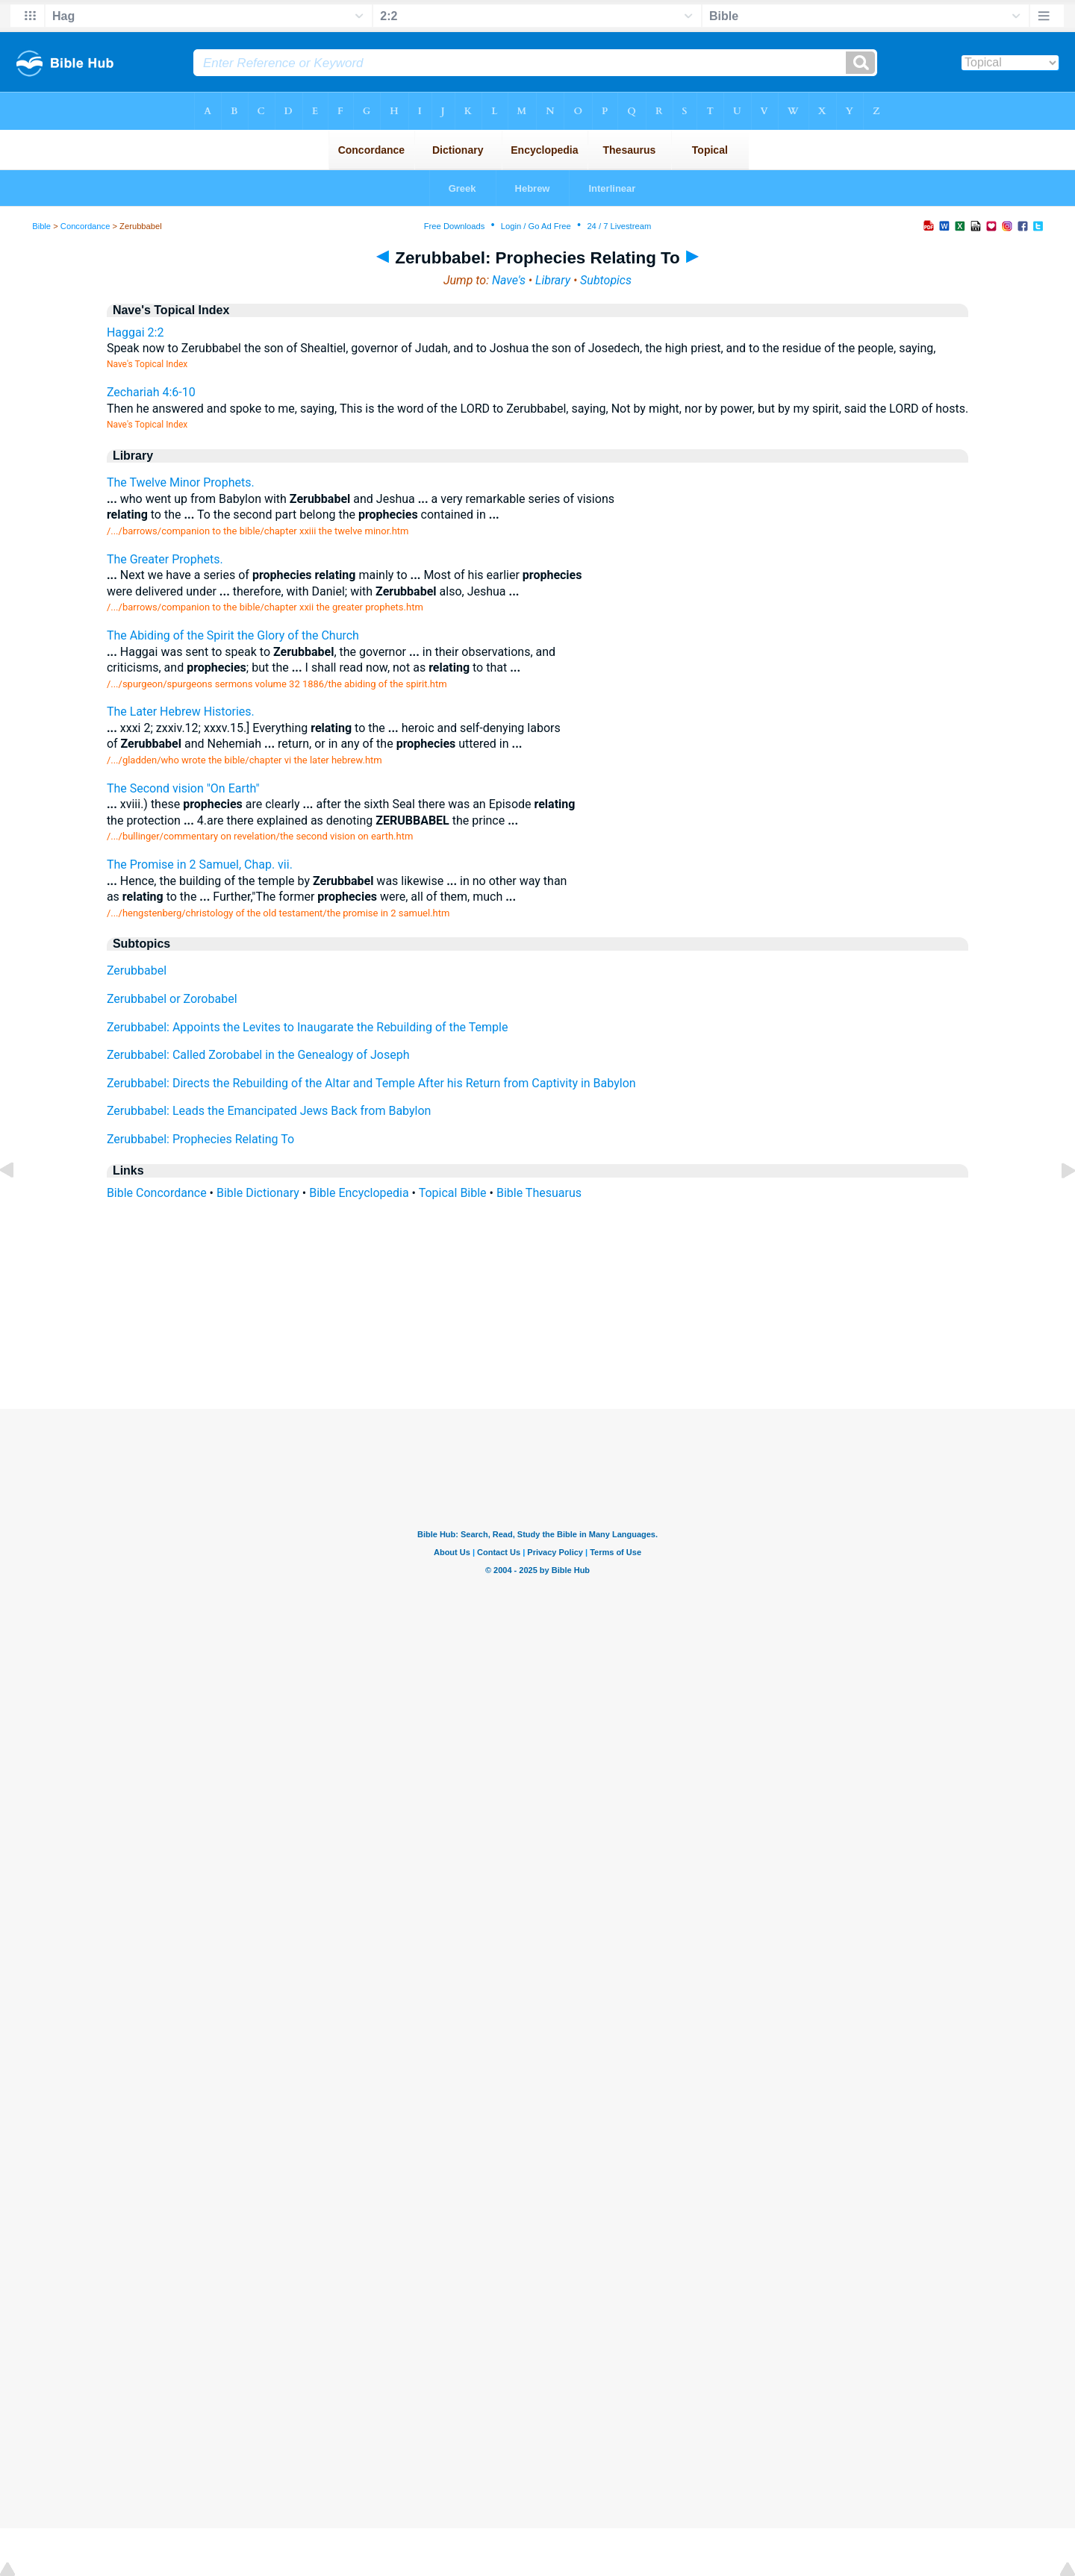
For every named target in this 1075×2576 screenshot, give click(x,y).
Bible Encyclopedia (358, 1193)
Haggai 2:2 (135, 332)
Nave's (509, 280)
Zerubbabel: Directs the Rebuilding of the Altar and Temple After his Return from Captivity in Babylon (371, 1083)
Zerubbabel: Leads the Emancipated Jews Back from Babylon (269, 1111)
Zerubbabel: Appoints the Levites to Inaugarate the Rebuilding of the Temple (307, 1027)
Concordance (85, 226)
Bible (41, 226)
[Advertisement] (537, 1317)
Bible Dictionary (257, 1193)
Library (552, 280)
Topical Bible (453, 1193)
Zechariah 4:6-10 (151, 392)
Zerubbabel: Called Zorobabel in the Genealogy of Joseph (258, 1055)
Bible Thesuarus (539, 1193)
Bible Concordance (157, 1193)
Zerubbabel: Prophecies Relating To (200, 1139)
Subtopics (606, 280)
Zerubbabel (136, 970)
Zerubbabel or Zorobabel (172, 999)
